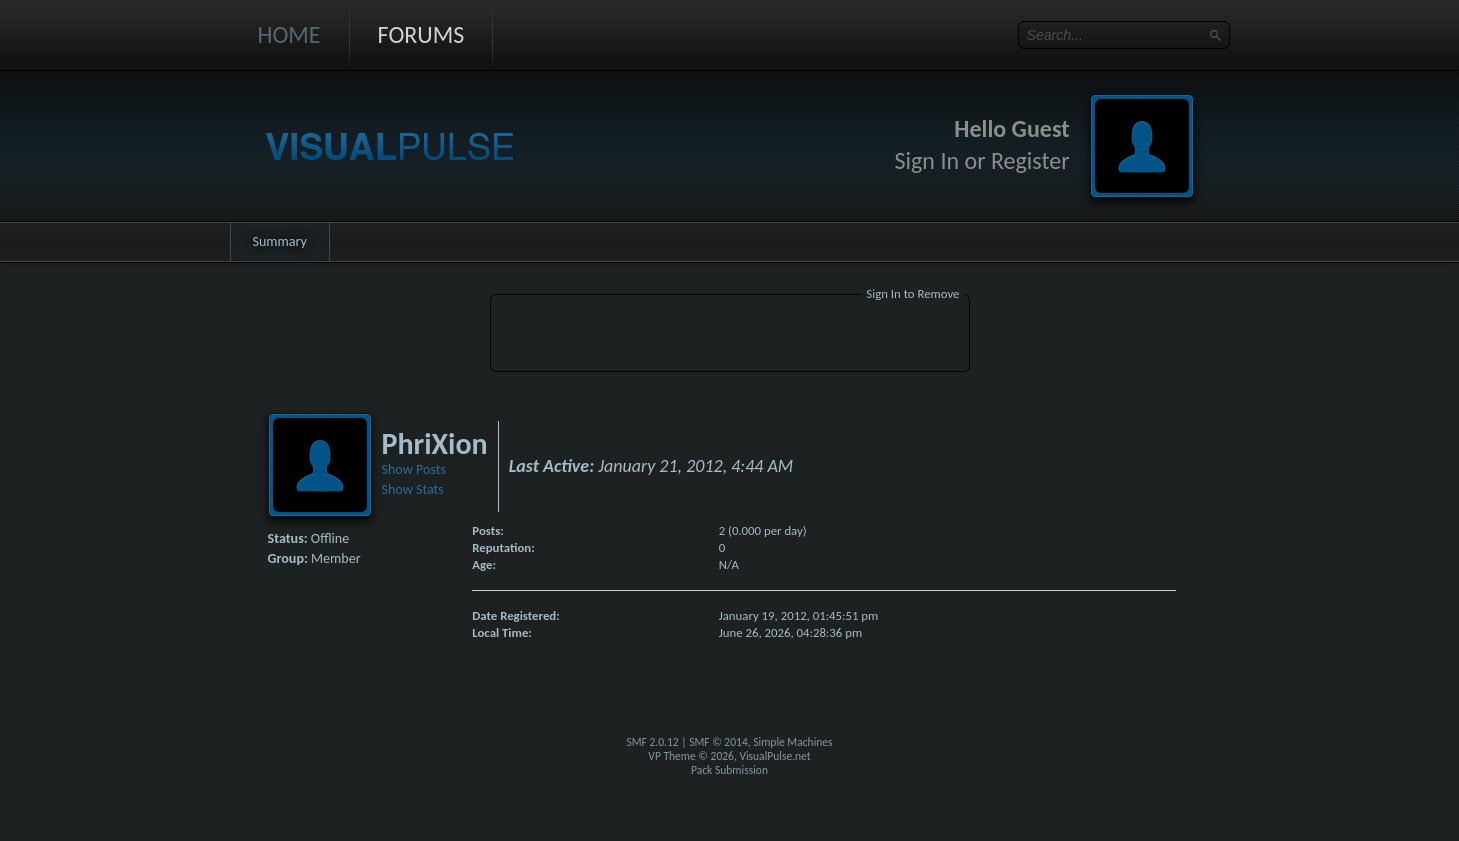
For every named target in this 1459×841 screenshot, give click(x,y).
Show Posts (414, 469)
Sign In (927, 160)
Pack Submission (729, 770)
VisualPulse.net (774, 756)
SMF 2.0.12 (652, 742)
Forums (421, 34)
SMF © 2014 (718, 742)
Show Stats (413, 489)
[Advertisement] (730, 336)
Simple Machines (792, 742)
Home (289, 34)
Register (1030, 160)
